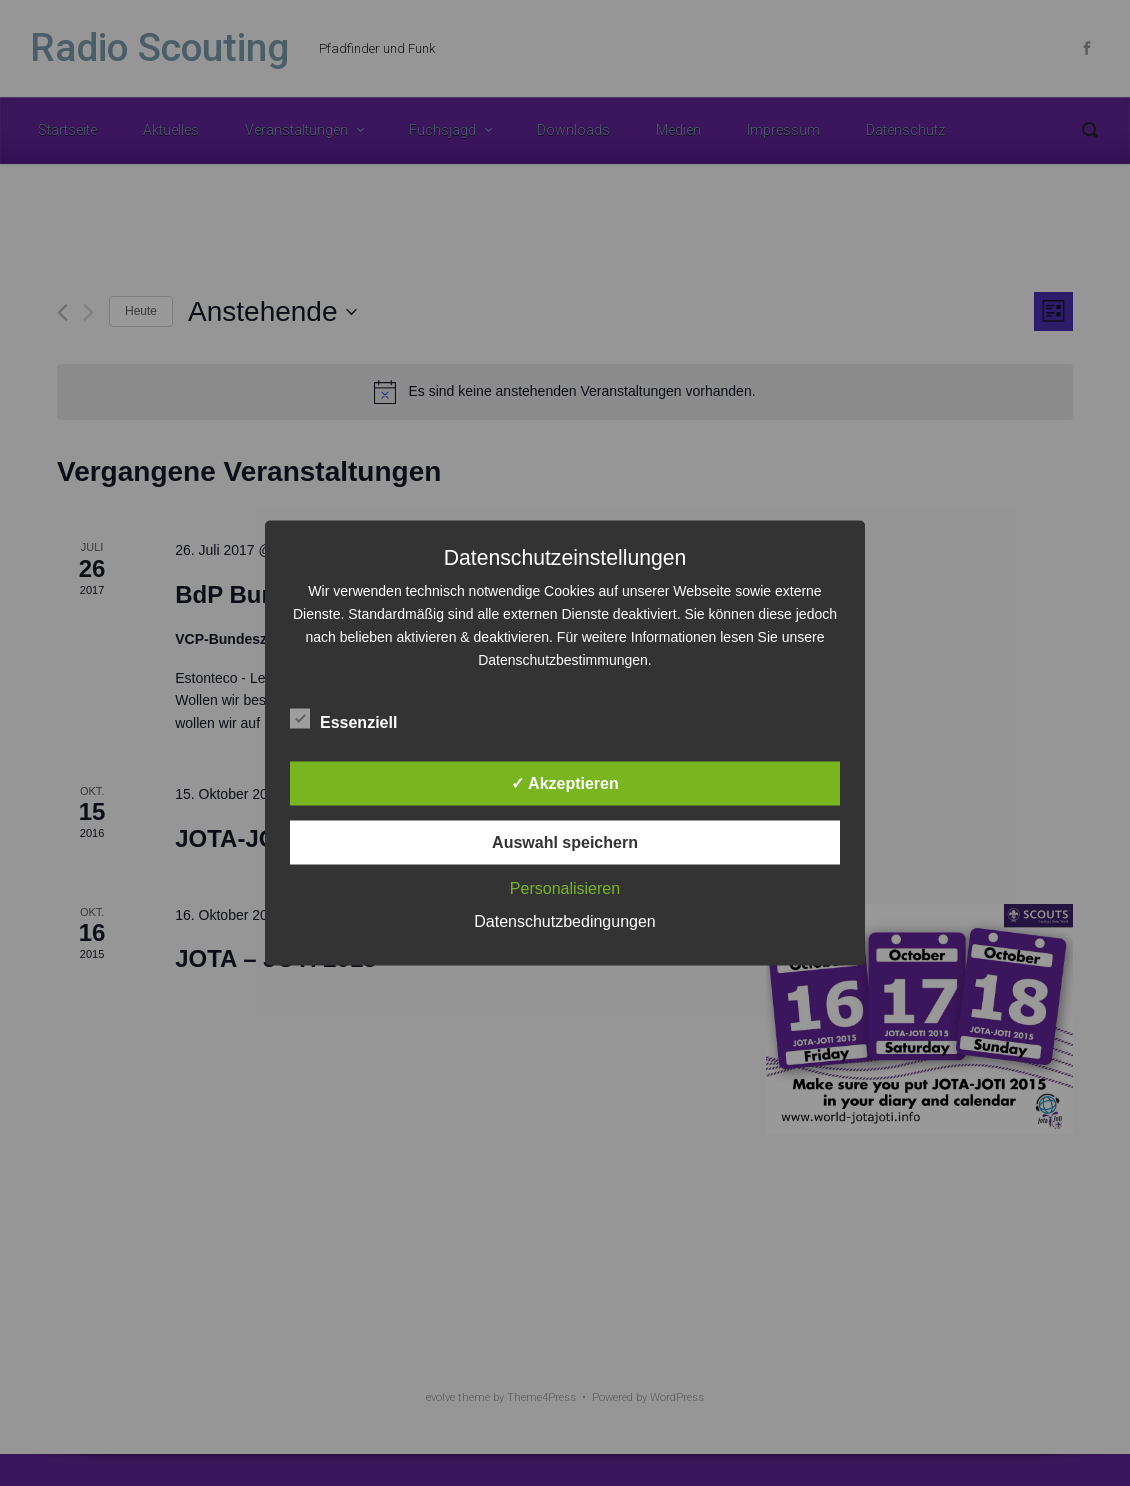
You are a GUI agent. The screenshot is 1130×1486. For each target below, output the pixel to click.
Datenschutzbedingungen (564, 921)
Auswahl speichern (565, 842)
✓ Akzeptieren (565, 783)
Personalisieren (565, 888)
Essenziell (343, 719)
